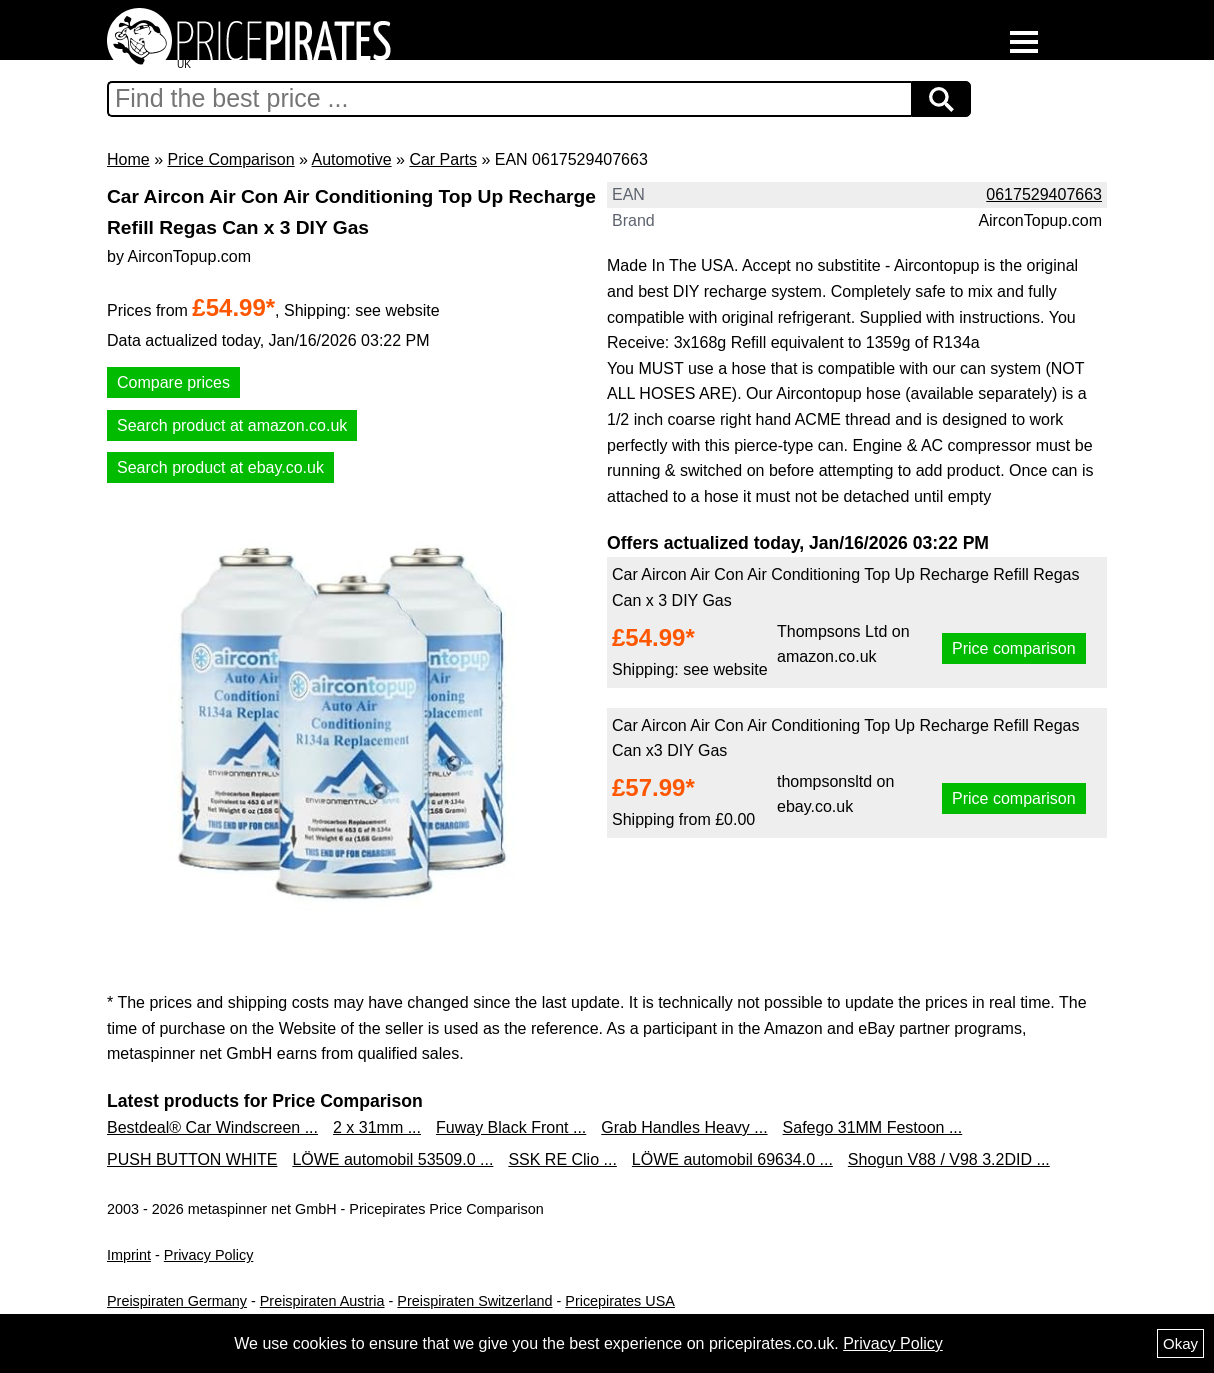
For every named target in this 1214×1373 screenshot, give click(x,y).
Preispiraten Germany (177, 1301)
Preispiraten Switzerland (474, 1301)
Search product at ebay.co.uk (220, 467)
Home (128, 159)
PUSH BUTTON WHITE (192, 1159)
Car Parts (443, 159)
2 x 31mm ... (377, 1127)
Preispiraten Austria (322, 1301)
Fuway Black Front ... (511, 1127)
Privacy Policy (209, 1255)
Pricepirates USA (620, 1301)
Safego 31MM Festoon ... (873, 1127)
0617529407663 (1044, 194)
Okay (1180, 1343)
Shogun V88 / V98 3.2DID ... (949, 1159)
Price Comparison (230, 159)
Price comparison (1014, 648)
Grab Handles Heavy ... (684, 1127)
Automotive (352, 159)
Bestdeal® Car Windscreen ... (212, 1127)
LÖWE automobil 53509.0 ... (392, 1159)
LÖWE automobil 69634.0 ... (732, 1159)
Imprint (129, 1255)
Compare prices (173, 382)
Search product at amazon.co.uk (232, 425)
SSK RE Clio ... (562, 1159)
